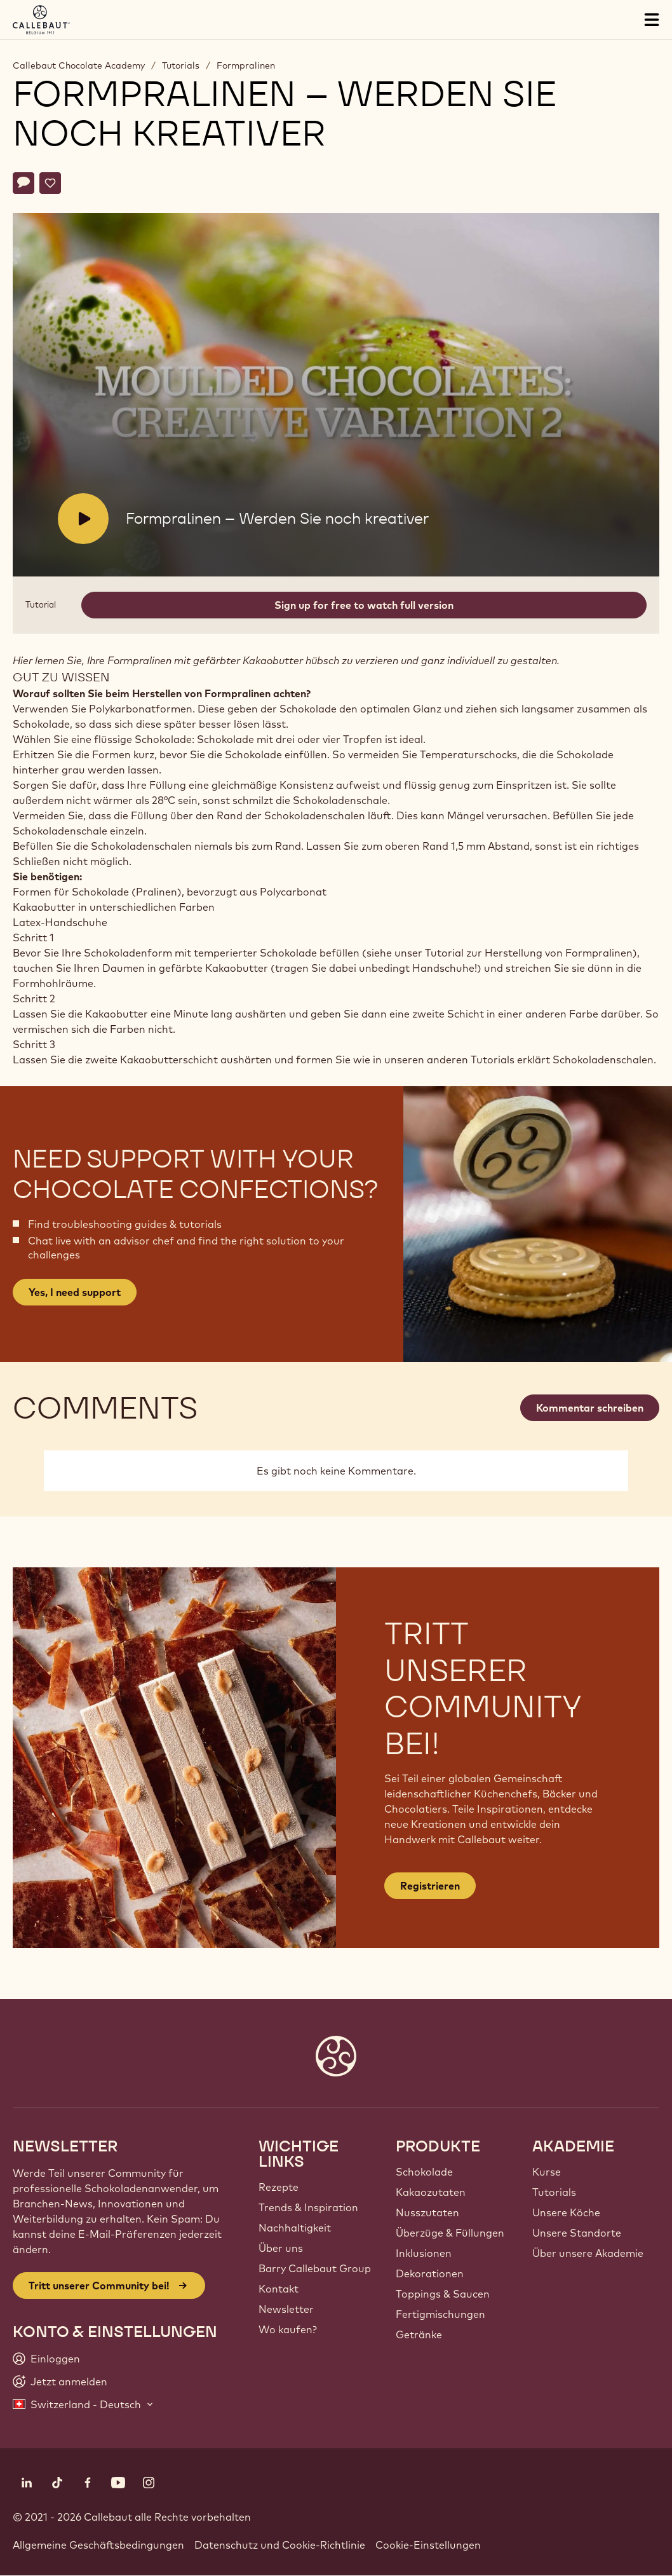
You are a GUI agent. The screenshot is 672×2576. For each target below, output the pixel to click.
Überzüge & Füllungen (450, 2232)
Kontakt (279, 2288)
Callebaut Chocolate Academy (79, 65)
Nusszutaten (427, 2212)
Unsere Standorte (576, 2232)
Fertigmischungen (440, 2314)
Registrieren (430, 1885)
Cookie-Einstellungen (428, 2545)
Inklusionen (424, 2253)
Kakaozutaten (431, 2192)
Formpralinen (246, 65)
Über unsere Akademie (587, 2253)
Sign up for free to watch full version (364, 605)
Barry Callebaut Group (315, 2268)
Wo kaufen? (288, 2329)
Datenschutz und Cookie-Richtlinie (279, 2545)
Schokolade (424, 2171)
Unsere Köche (566, 2212)
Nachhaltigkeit (295, 2227)
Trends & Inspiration (308, 2207)
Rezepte (279, 2187)
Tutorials (180, 65)
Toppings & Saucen (443, 2293)
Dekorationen (430, 2273)
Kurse (546, 2171)
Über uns (281, 2248)
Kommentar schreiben (589, 1407)
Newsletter (286, 2309)
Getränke (419, 2334)
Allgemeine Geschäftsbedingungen (98, 2545)
